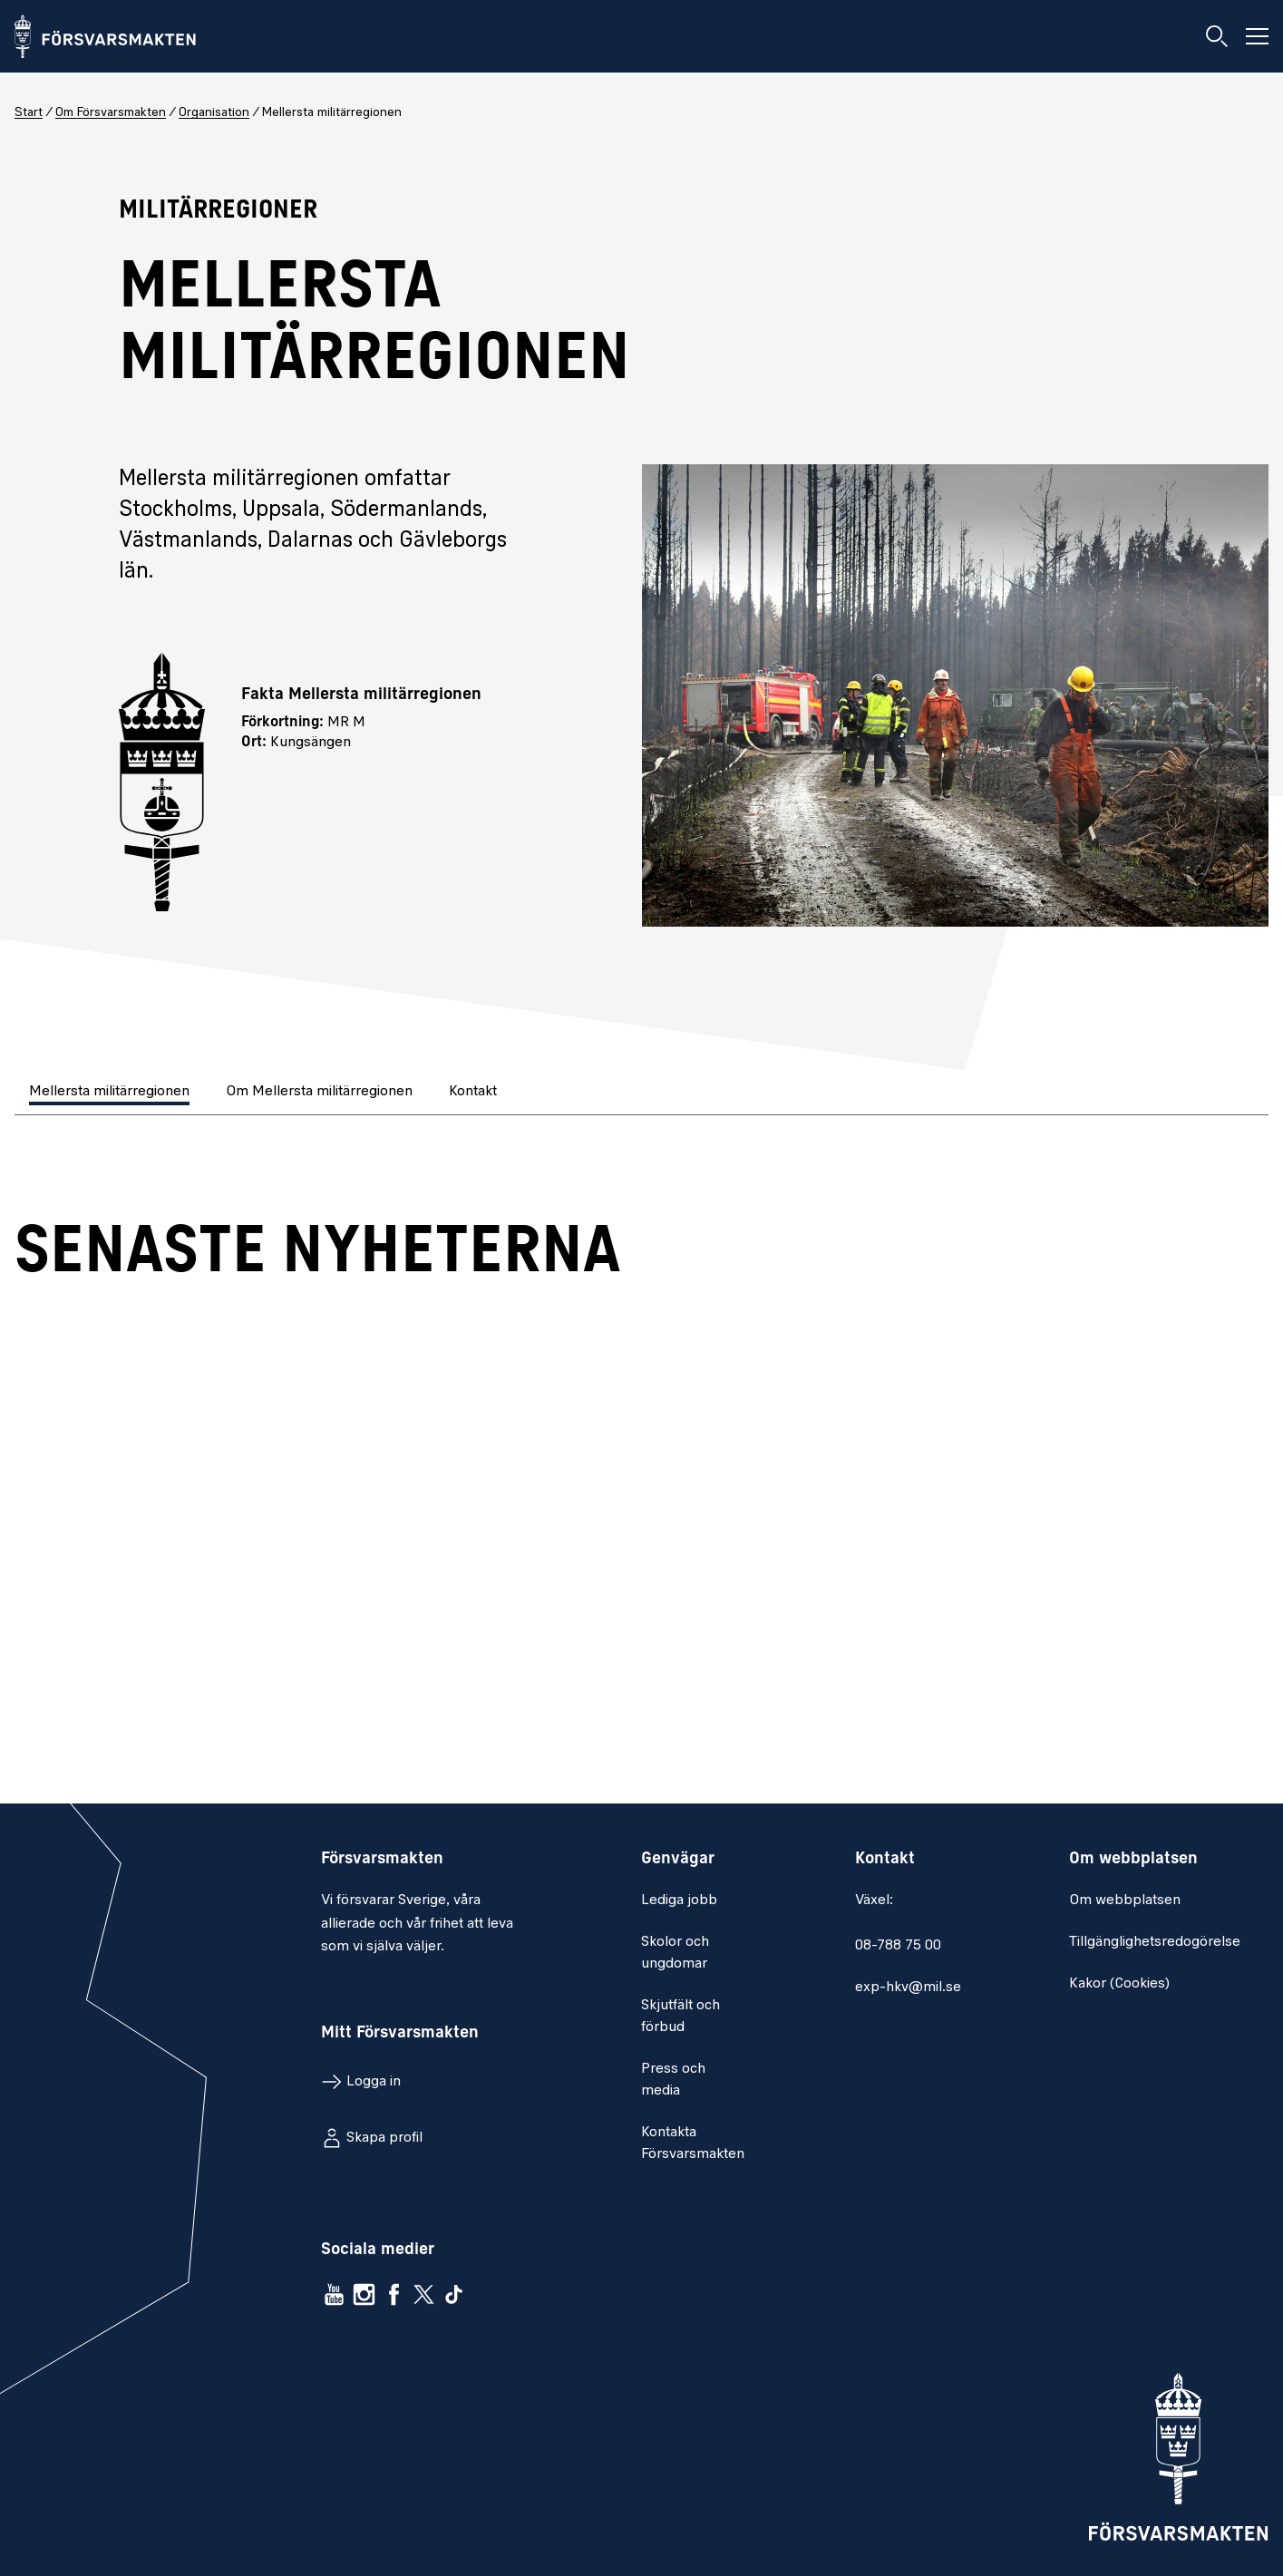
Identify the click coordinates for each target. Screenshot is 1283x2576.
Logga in (373, 2082)
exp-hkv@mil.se (908, 1987)
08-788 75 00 (898, 1946)
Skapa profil (384, 2138)
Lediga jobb (679, 1900)
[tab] (111, 1093)
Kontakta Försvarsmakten (692, 2143)
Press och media (673, 2080)
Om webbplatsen (1125, 1900)
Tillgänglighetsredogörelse (1154, 1942)
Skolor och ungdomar (675, 1953)
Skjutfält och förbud (680, 2016)
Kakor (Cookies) (1119, 1984)
